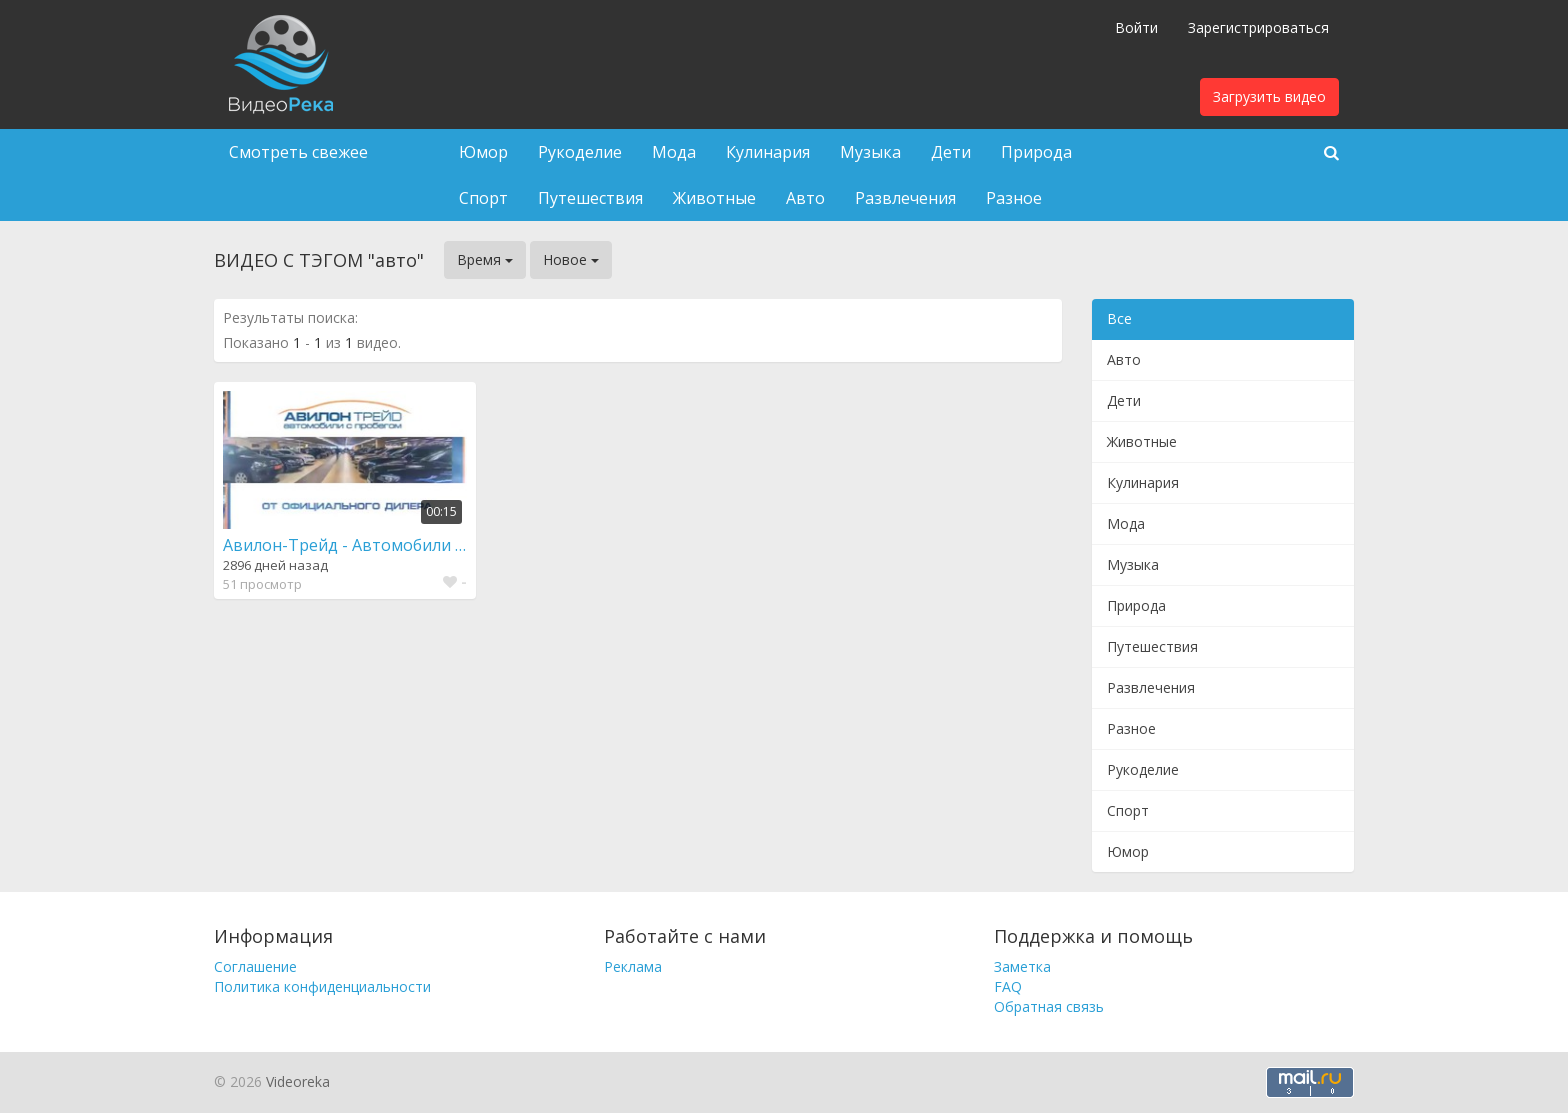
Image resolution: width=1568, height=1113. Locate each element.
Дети (951, 152)
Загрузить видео (1269, 96)
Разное (1014, 198)
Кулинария (768, 152)
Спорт (483, 198)
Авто (805, 198)
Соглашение (255, 966)
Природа (1036, 152)
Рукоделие (580, 152)
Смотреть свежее (298, 152)
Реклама (633, 966)
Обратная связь (1049, 1006)
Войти (1136, 27)
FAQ (1008, 986)
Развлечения (905, 198)
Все (1119, 318)
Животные (714, 198)
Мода (674, 152)
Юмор (483, 152)
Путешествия (590, 198)
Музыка (870, 152)
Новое (571, 259)
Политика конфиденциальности (322, 986)
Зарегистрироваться (1258, 27)
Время (485, 259)
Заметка (1022, 966)
